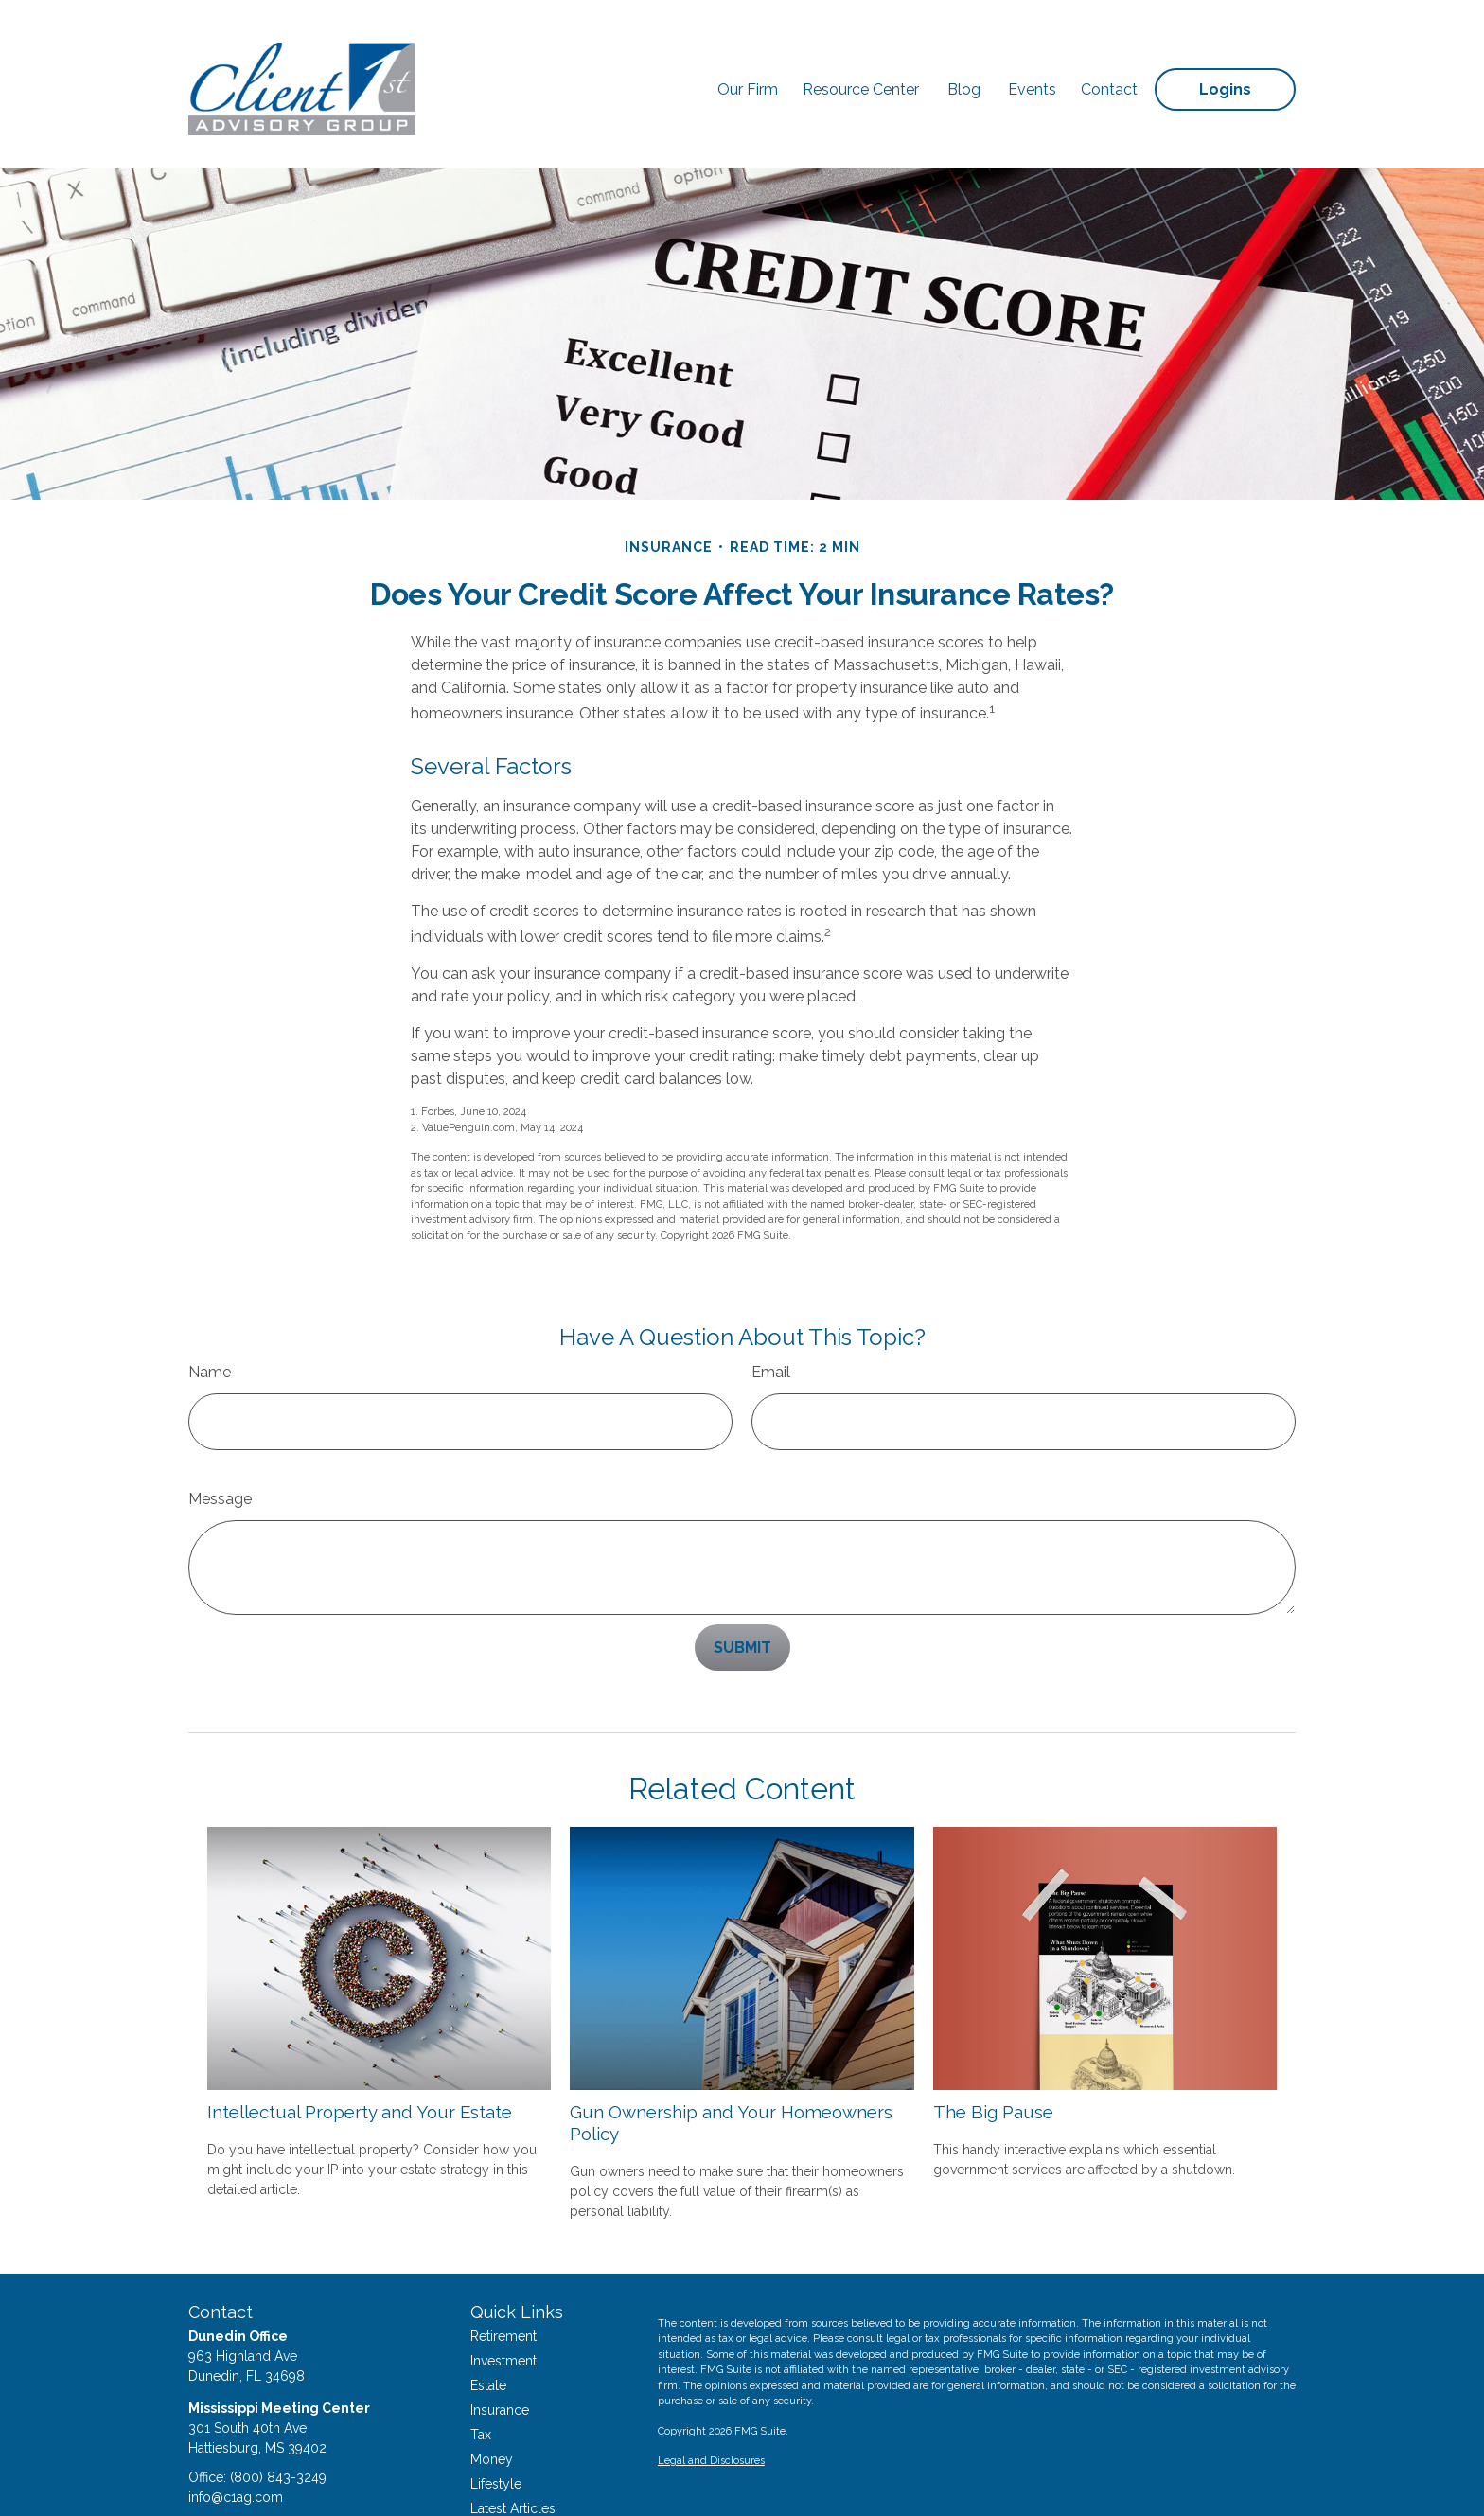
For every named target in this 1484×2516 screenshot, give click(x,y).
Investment (503, 2304)
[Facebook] (201, 2477)
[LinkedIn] (267, 2477)
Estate (488, 2328)
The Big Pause (993, 2055)
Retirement (503, 2279)
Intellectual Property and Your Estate (359, 2055)
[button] (748, 55)
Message (220, 1442)
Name (209, 1315)
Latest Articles (513, 2451)
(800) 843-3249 (278, 2420)
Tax (480, 2377)
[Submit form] (742, 1591)
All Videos (502, 2476)
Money (491, 2402)
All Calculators (514, 2500)
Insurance (499, 2353)
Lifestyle (495, 2427)
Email (770, 1315)
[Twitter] (234, 2477)
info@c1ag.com (235, 2440)
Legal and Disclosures (711, 2404)
